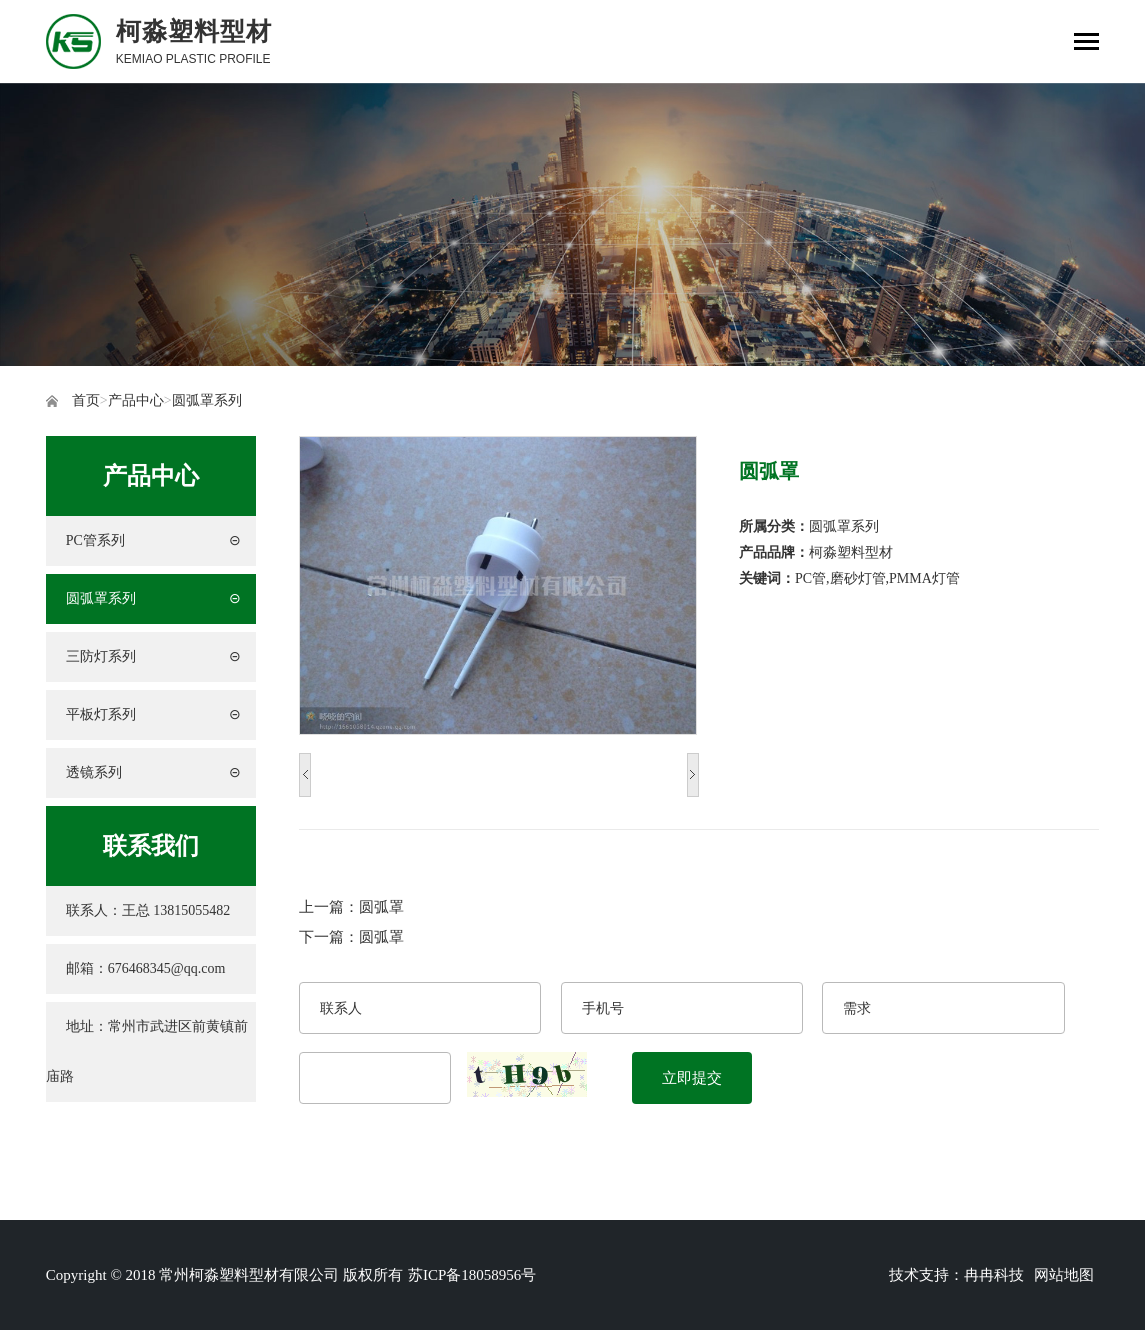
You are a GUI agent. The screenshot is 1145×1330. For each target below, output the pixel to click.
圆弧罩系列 (207, 400)
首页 (86, 400)
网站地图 (1064, 1275)
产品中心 (136, 400)
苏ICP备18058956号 (472, 1275)
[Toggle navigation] (1086, 43)
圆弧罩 (381, 907)
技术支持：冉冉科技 (956, 1275)
